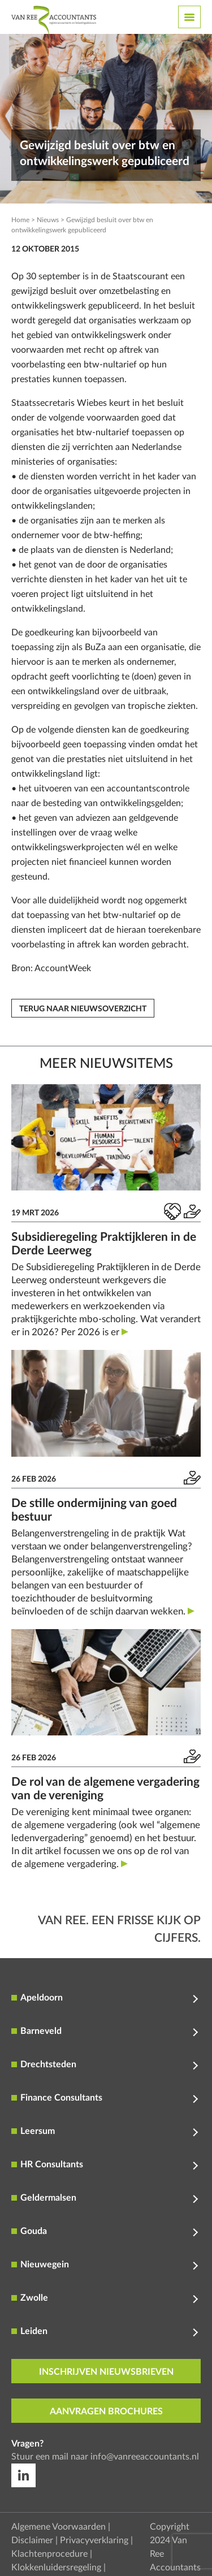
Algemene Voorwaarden (58, 2526)
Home (20, 220)
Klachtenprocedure (49, 2553)
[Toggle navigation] (189, 17)
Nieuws (48, 220)
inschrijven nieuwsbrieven (106, 2371)
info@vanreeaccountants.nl (144, 2456)
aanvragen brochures (106, 2411)
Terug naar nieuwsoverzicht (82, 1009)
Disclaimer (32, 2540)
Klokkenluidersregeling (56, 2567)
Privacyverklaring (94, 2540)
